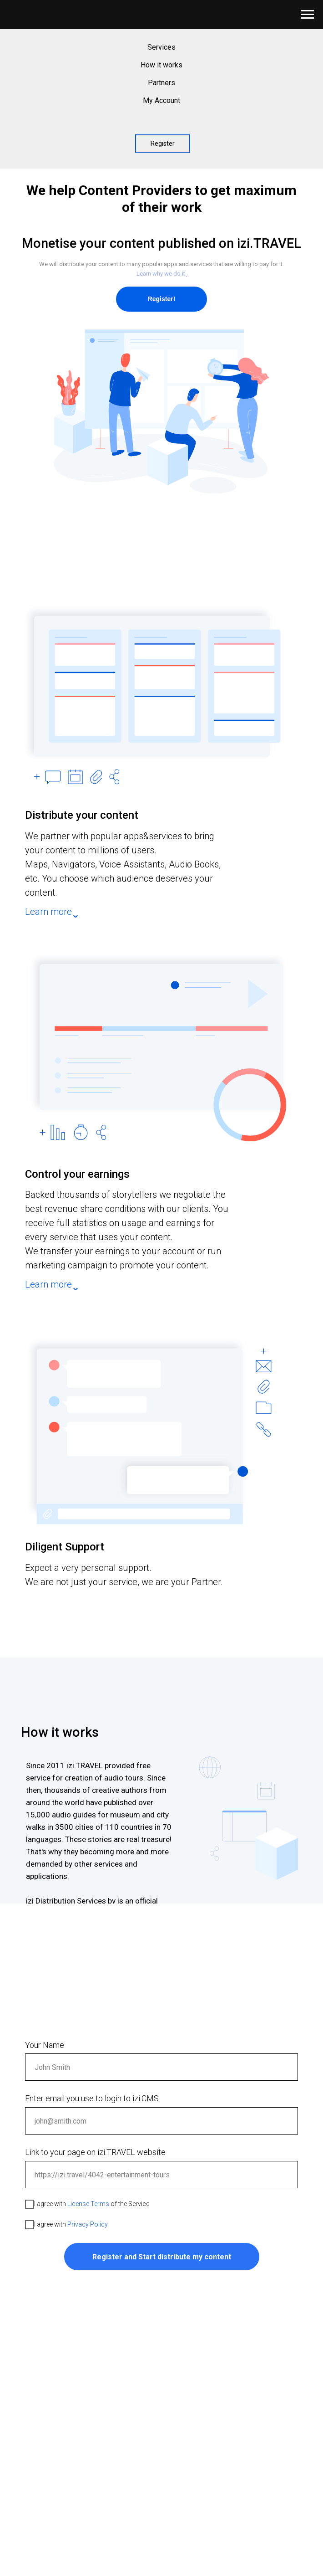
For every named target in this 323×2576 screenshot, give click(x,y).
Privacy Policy (87, 2224)
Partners (161, 82)
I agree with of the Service (87, 2204)
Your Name (44, 2045)
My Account (161, 100)
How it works (161, 65)
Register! (162, 299)
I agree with (66, 2224)
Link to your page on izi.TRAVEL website (95, 2152)
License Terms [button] (88, 2203)
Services (161, 47)
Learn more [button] (48, 911)
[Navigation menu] (307, 14)
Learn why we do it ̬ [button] (161, 273)
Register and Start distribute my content (161, 2257)
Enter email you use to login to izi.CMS (92, 2098)
